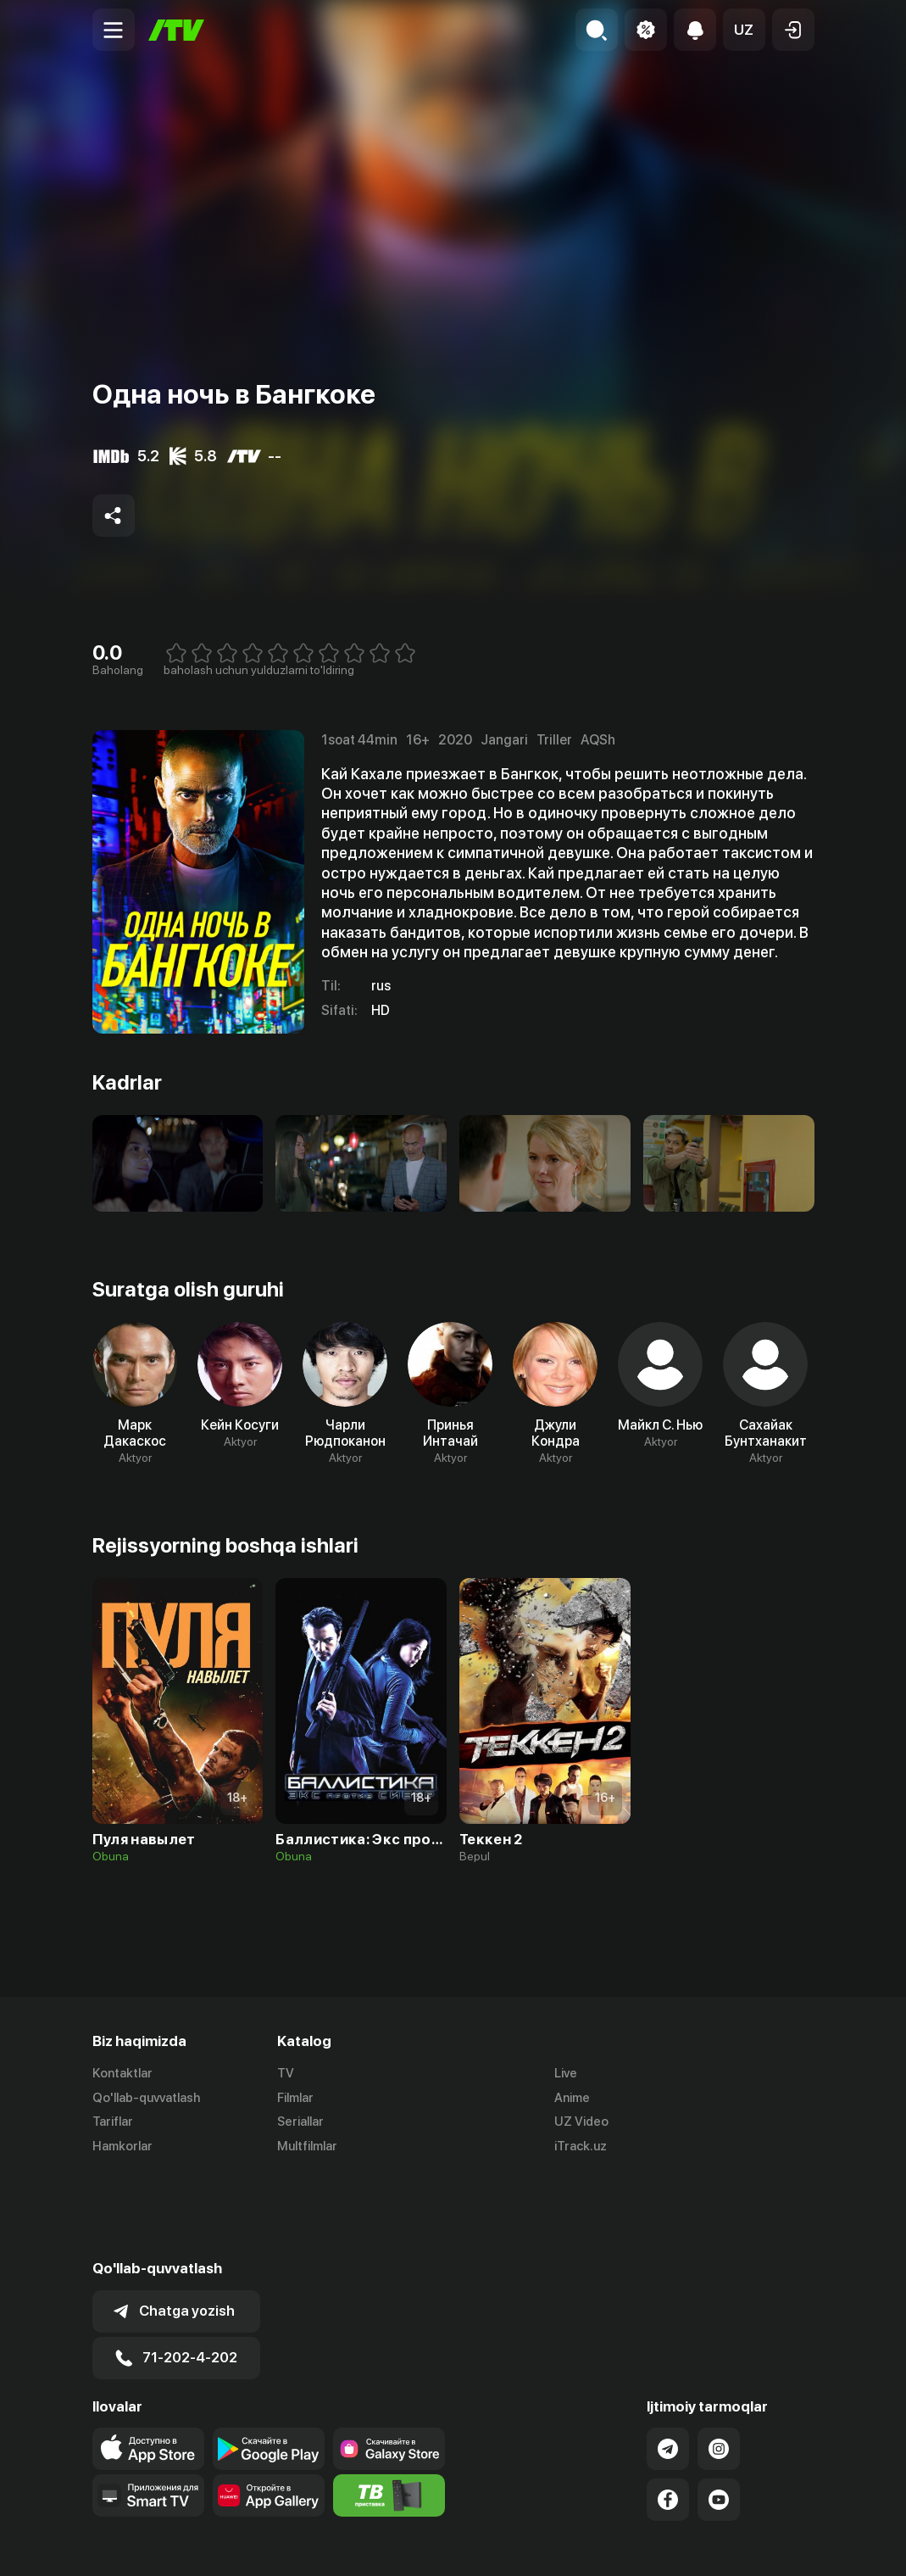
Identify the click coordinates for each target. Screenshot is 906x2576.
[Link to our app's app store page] (148, 2365)
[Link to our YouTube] (719, 2416)
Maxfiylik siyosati (765, 2544)
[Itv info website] (389, 2411)
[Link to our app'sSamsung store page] (389, 2365)
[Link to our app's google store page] (269, 2365)
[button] (744, 29)
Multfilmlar (307, 2147)
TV (285, 2073)
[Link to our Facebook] (668, 2416)
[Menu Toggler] (113, 29)
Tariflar (112, 2122)
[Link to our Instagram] (719, 2365)
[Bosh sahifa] (176, 30)
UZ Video (581, 2122)
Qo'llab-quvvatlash (146, 2097)
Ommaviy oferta (650, 2544)
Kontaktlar (122, 2073)
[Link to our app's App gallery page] (269, 2411)
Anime (572, 2097)
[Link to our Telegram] (668, 2365)
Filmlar (295, 2097)
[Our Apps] (148, 2411)
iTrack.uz (580, 2147)
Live (565, 2073)
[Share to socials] (113, 515)
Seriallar (300, 2122)
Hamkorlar (122, 2147)
